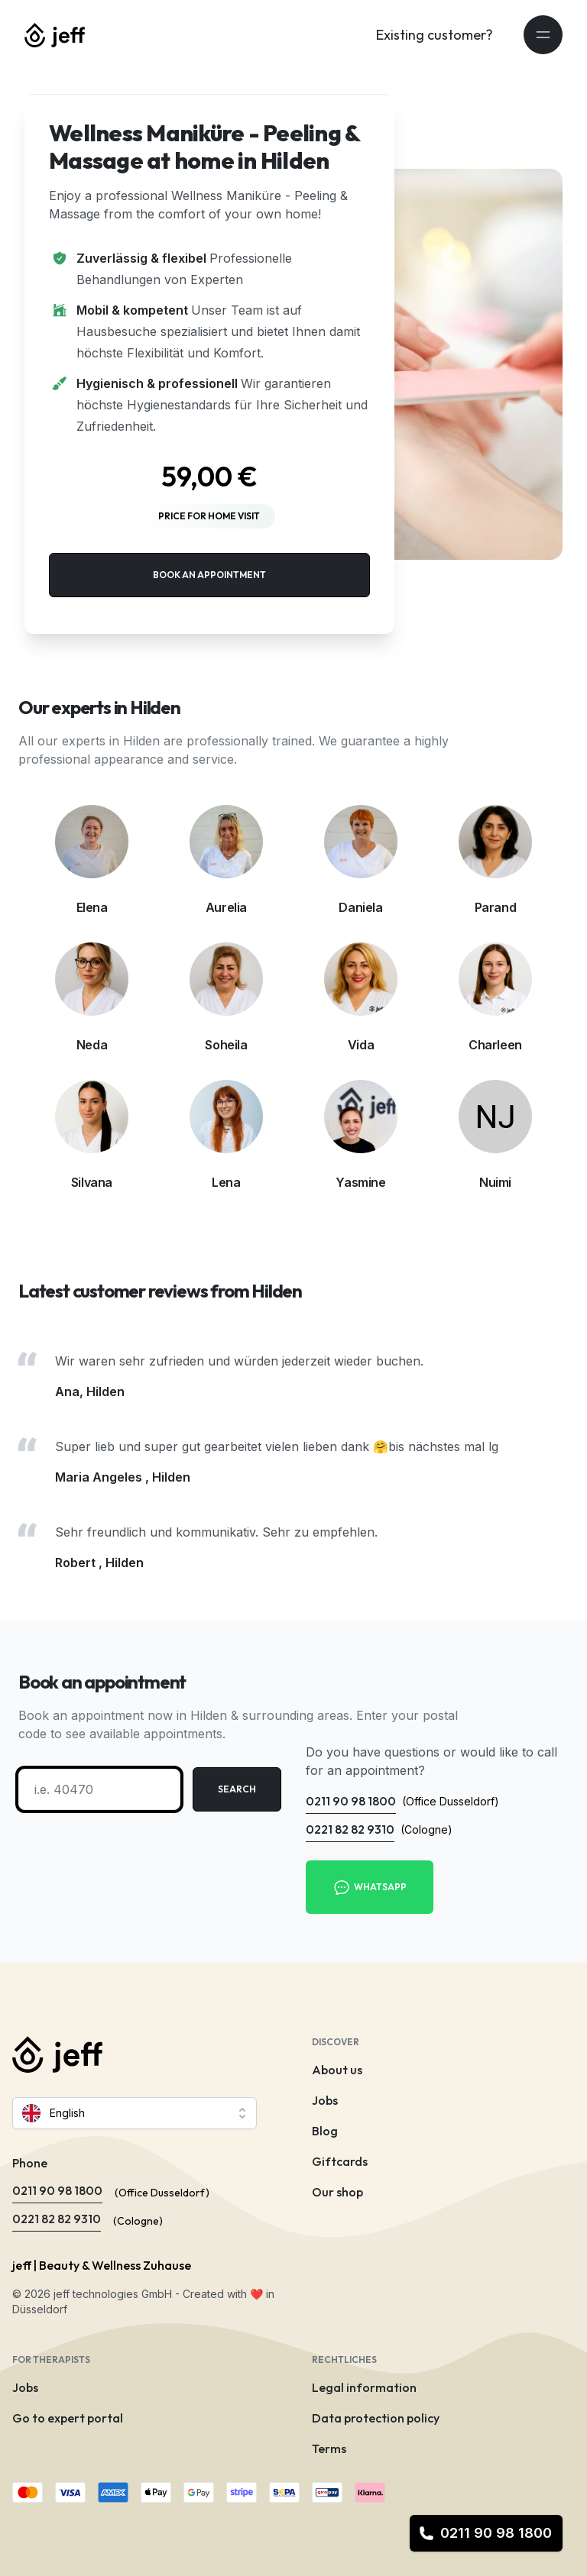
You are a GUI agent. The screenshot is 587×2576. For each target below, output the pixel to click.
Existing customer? (434, 35)
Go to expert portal (67, 2418)
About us (337, 2069)
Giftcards (340, 2161)
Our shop (337, 2191)
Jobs (325, 2100)
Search (237, 1789)
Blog (325, 2130)
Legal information (364, 2387)
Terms (329, 2448)
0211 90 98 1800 (485, 2533)
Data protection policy (375, 2418)
